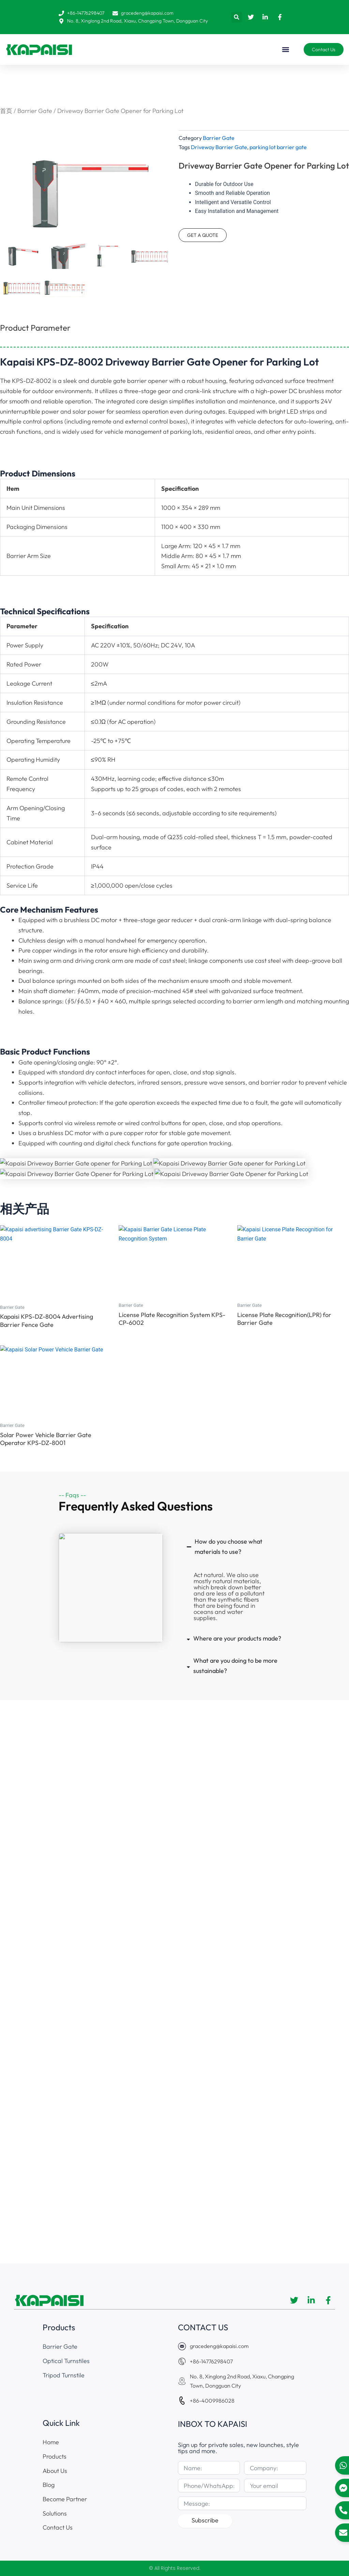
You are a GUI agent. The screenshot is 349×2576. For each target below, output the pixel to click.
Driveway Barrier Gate (219, 147)
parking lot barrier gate (278, 147)
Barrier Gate (34, 111)
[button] (236, 17)
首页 (6, 111)
